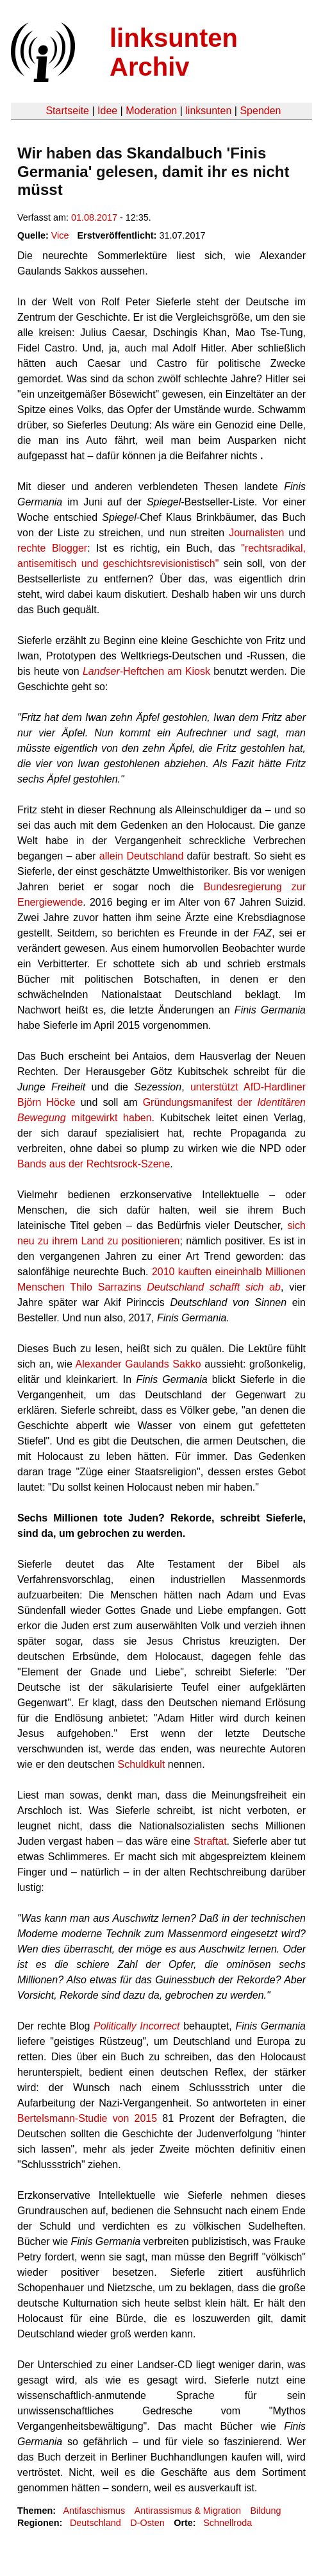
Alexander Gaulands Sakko (138, 1364)
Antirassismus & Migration (188, 2510)
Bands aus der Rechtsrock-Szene (93, 1163)
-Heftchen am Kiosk (146, 671)
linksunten (208, 110)
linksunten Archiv (174, 52)
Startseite (67, 110)
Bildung (265, 2510)
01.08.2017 (94, 217)
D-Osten (147, 2523)
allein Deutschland (143, 856)
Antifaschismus (94, 2510)
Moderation (151, 110)
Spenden (260, 110)
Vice (60, 235)
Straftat (210, 1841)
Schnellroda (227, 2523)
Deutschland (95, 2523)
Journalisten (256, 532)
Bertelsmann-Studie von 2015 (87, 2118)
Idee (107, 110)
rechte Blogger (52, 548)
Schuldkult (141, 1764)
